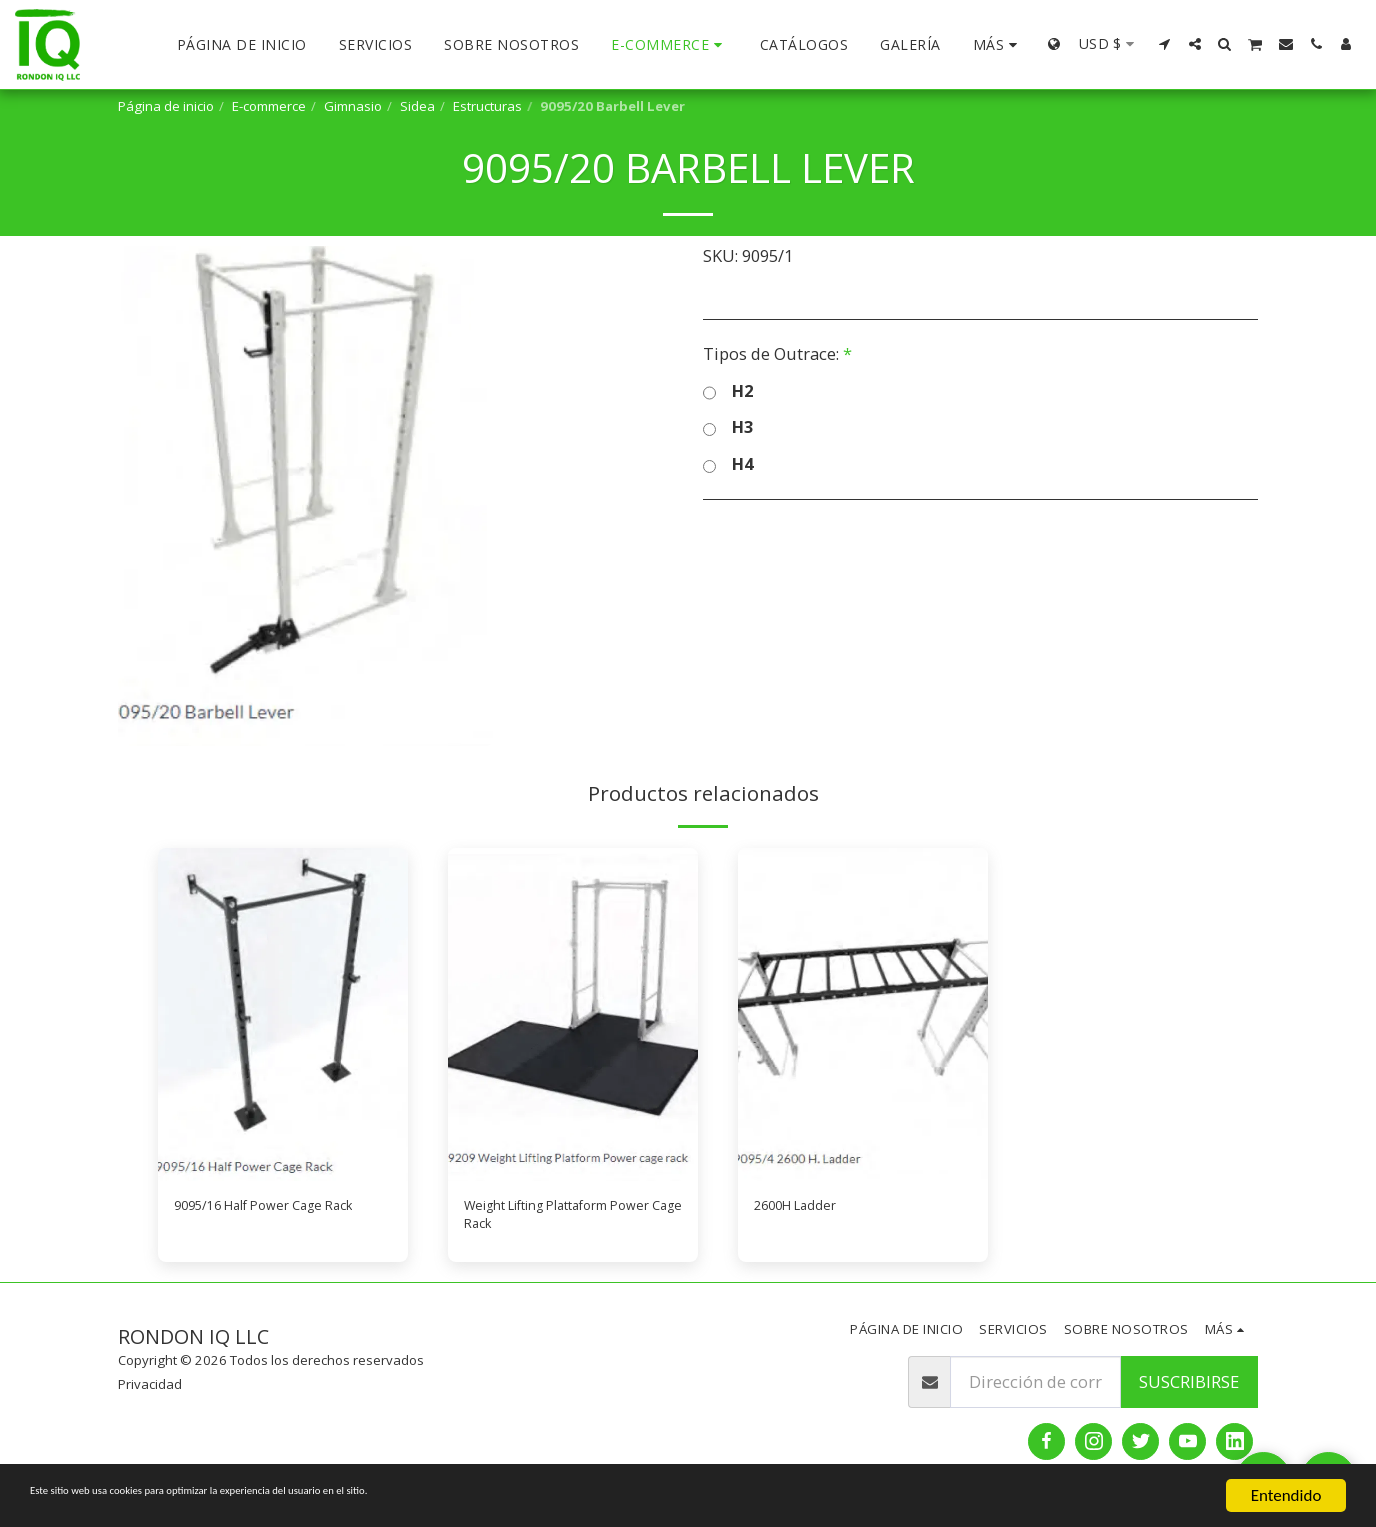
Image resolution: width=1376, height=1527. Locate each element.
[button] (1165, 44)
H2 (728, 391)
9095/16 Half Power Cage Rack (270, 1221)
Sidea (417, 106)
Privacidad (150, 1397)
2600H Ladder (807, 1208)
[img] (283, 1014)
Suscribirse (1189, 1393)
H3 (728, 427)
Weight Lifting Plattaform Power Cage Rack (563, 1221)
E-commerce (269, 106)
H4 (728, 464)
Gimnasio (353, 106)
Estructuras (487, 106)
